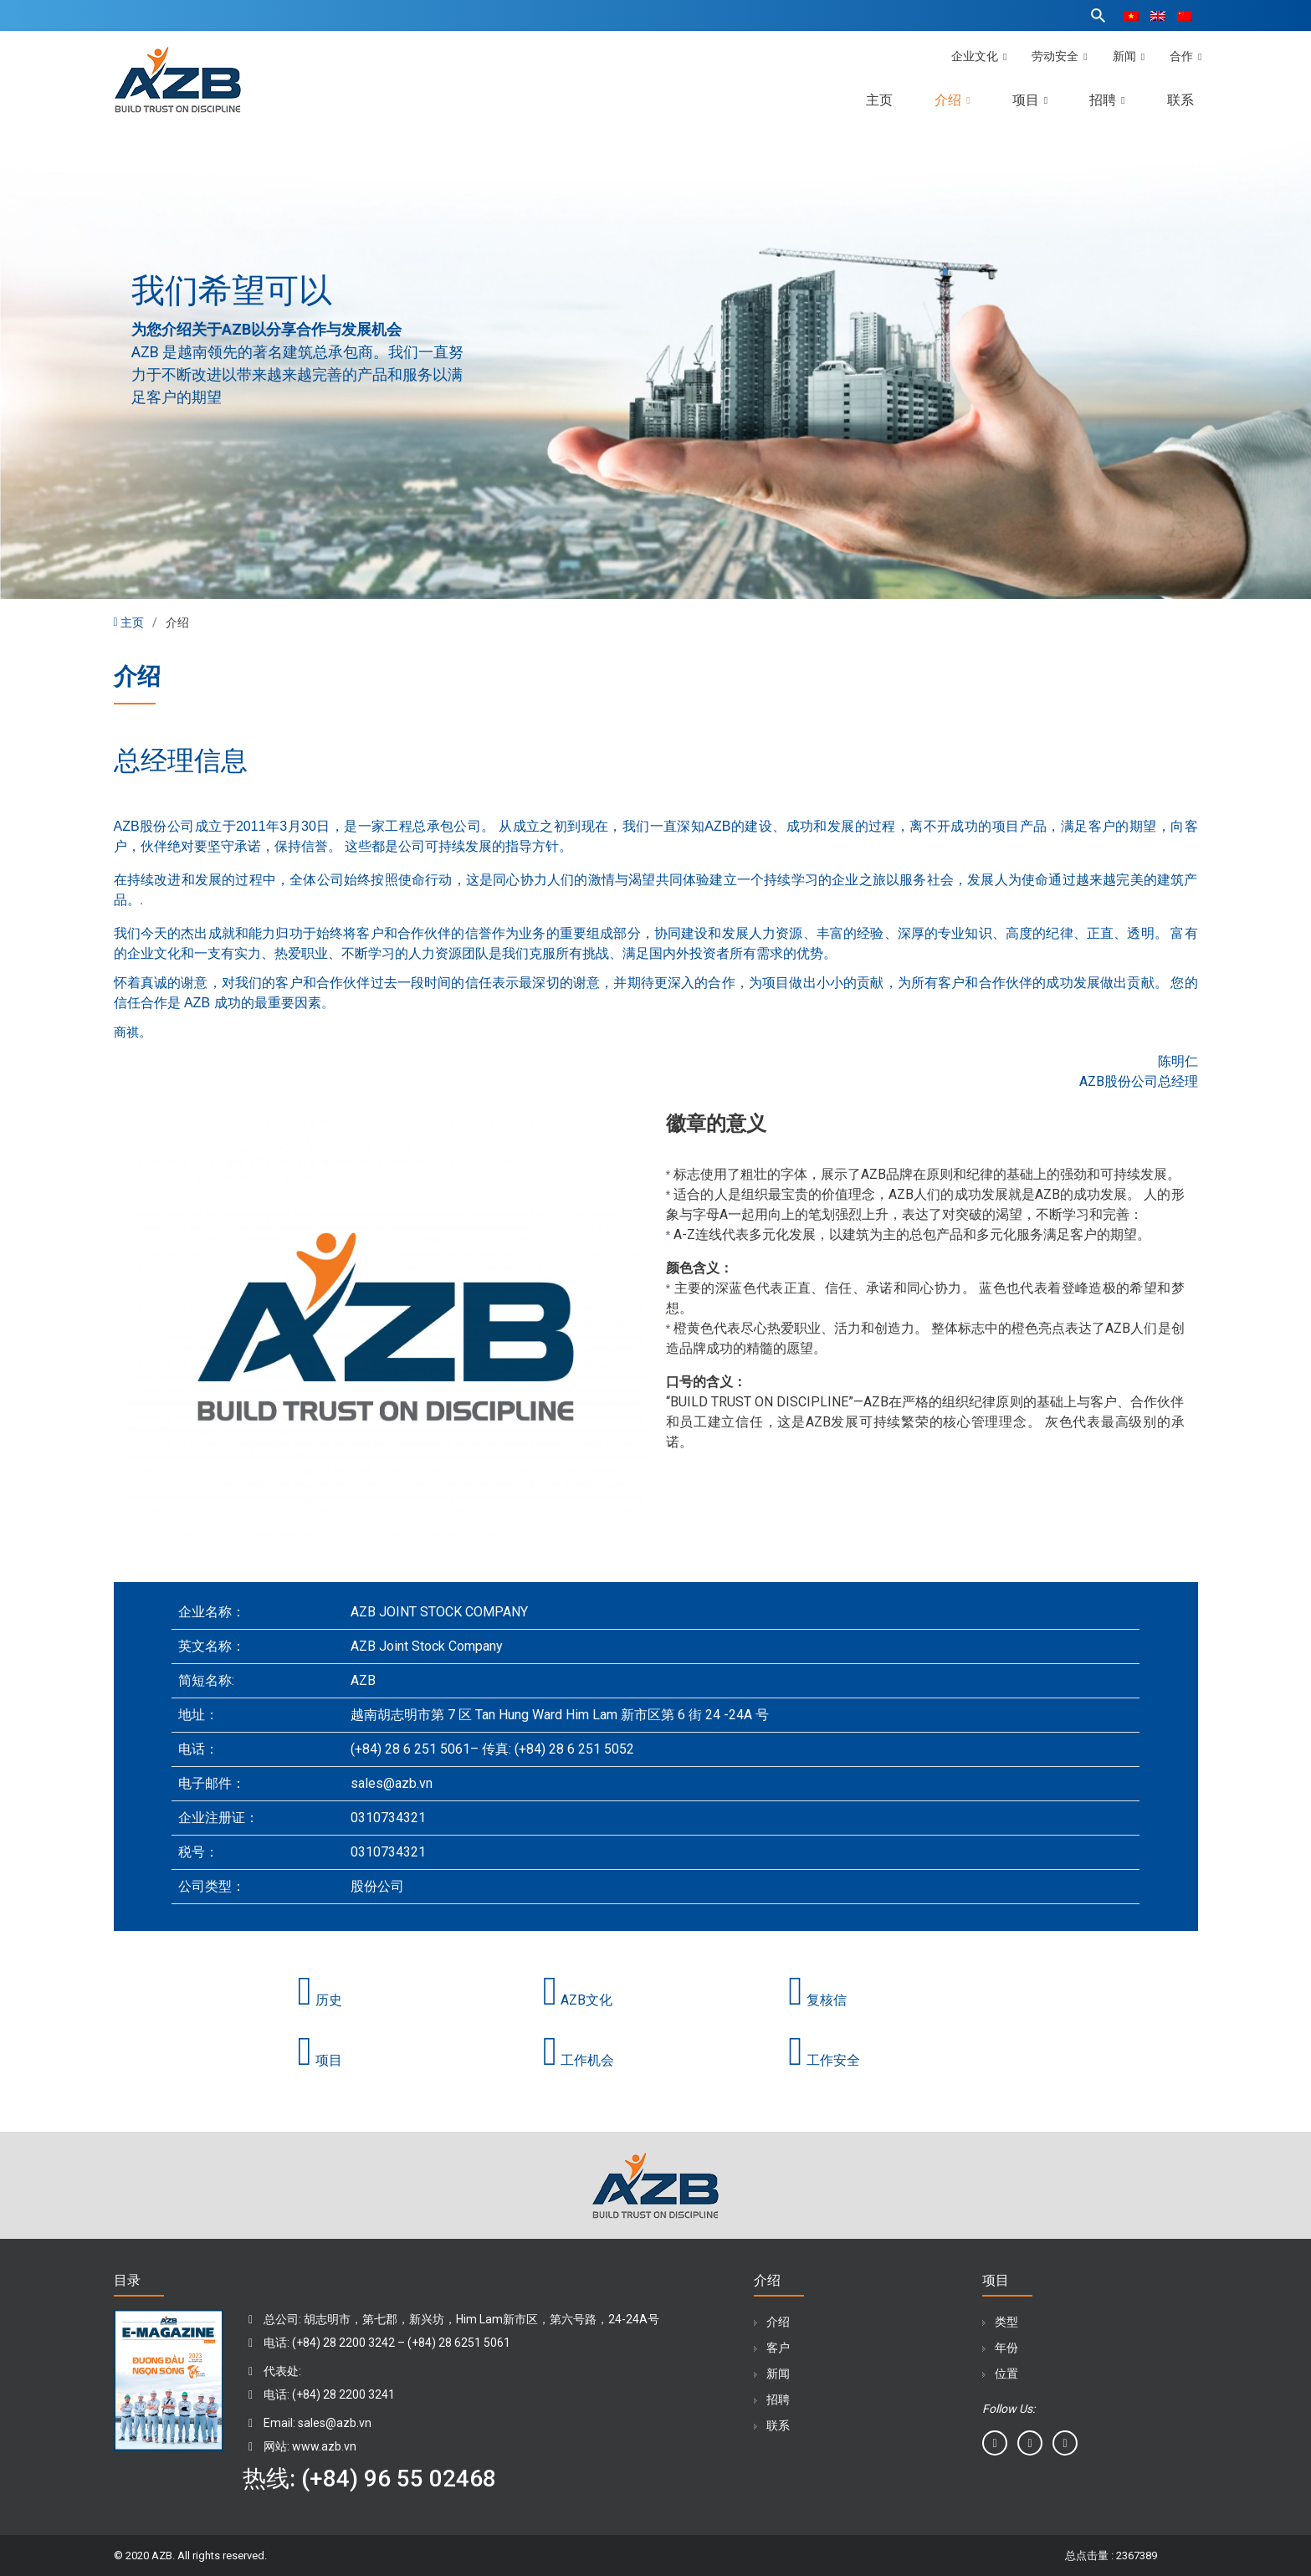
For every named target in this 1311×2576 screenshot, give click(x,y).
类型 (1006, 2321)
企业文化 (978, 56)
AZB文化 (578, 2000)
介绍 (952, 100)
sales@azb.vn (334, 2423)
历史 (320, 2000)
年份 (1006, 2347)
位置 (1006, 2373)
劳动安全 (1059, 56)
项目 (1029, 100)
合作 (1185, 56)
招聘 (1106, 100)
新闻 (1129, 56)
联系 (1180, 100)
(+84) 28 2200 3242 (344, 2342)
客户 (778, 2347)
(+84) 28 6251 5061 (458, 2342)
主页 (879, 100)
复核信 (817, 2000)
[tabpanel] (655, 363)
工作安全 (824, 2060)
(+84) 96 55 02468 (398, 2478)
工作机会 (579, 2060)
